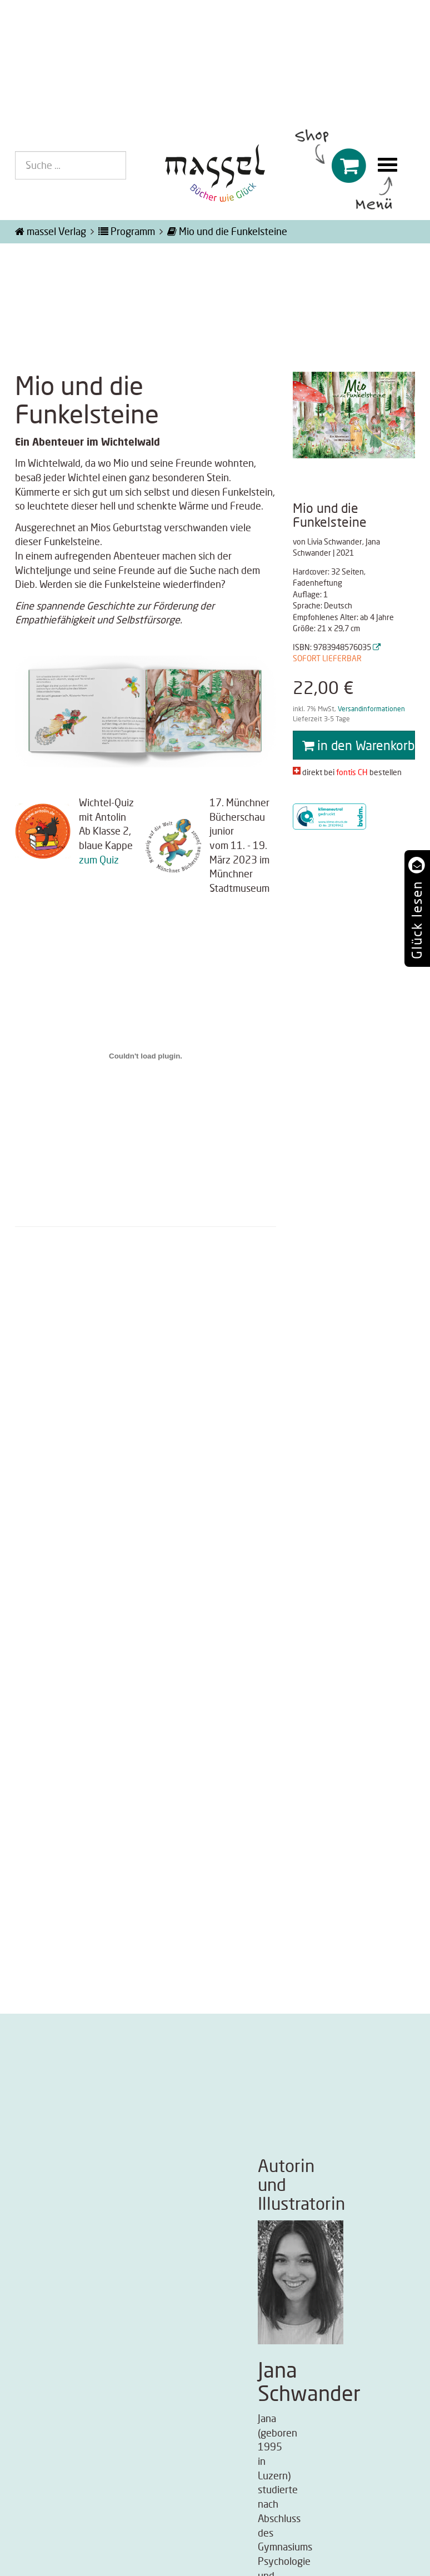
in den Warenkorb (358, 745)
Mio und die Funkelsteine (227, 231)
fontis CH (352, 772)
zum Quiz (99, 859)
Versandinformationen (371, 709)
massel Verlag (50, 231)
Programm (126, 231)
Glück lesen (416, 920)
